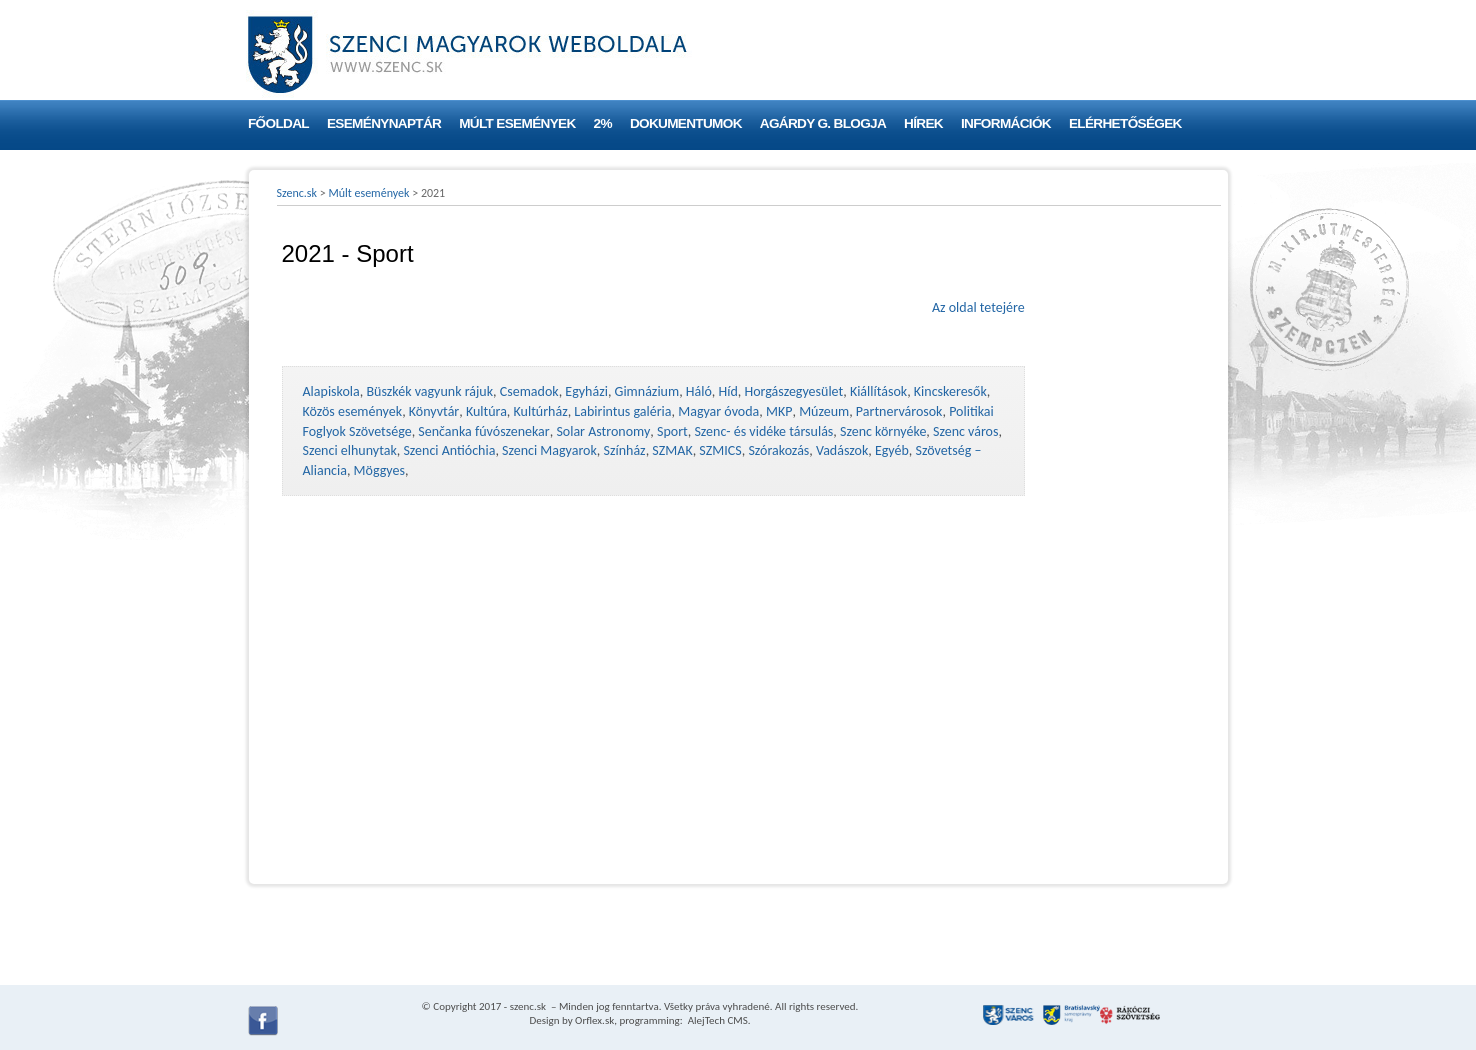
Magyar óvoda (718, 411)
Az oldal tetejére (978, 307)
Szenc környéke (883, 431)
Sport (672, 431)
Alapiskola (331, 391)
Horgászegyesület (793, 391)
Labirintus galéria (622, 411)
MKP (779, 411)
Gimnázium (647, 391)
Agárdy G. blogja (823, 123)
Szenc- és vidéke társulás (763, 431)
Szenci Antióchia (449, 450)
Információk (1006, 123)
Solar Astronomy (603, 431)
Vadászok (842, 450)
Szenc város (965, 431)
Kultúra (486, 411)
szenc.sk (528, 1006)
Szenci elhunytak (350, 450)
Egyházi (586, 391)
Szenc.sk (297, 193)
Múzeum (824, 411)
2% (603, 123)
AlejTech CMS (716, 1020)
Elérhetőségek (1125, 123)
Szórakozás (778, 450)
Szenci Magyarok (549, 450)
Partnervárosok (899, 411)
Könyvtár (434, 411)
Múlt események (517, 123)
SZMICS (720, 450)
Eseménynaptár (384, 123)
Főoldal (278, 123)
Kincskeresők (950, 391)
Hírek (923, 123)
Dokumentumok (686, 123)
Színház (625, 450)
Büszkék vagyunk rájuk (429, 391)
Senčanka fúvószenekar (483, 431)
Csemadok (529, 391)
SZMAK (672, 450)
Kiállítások (878, 391)
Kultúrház (541, 411)
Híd (728, 391)
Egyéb (892, 450)
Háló (699, 391)
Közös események (353, 411)
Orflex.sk (594, 1020)
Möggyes (379, 470)
